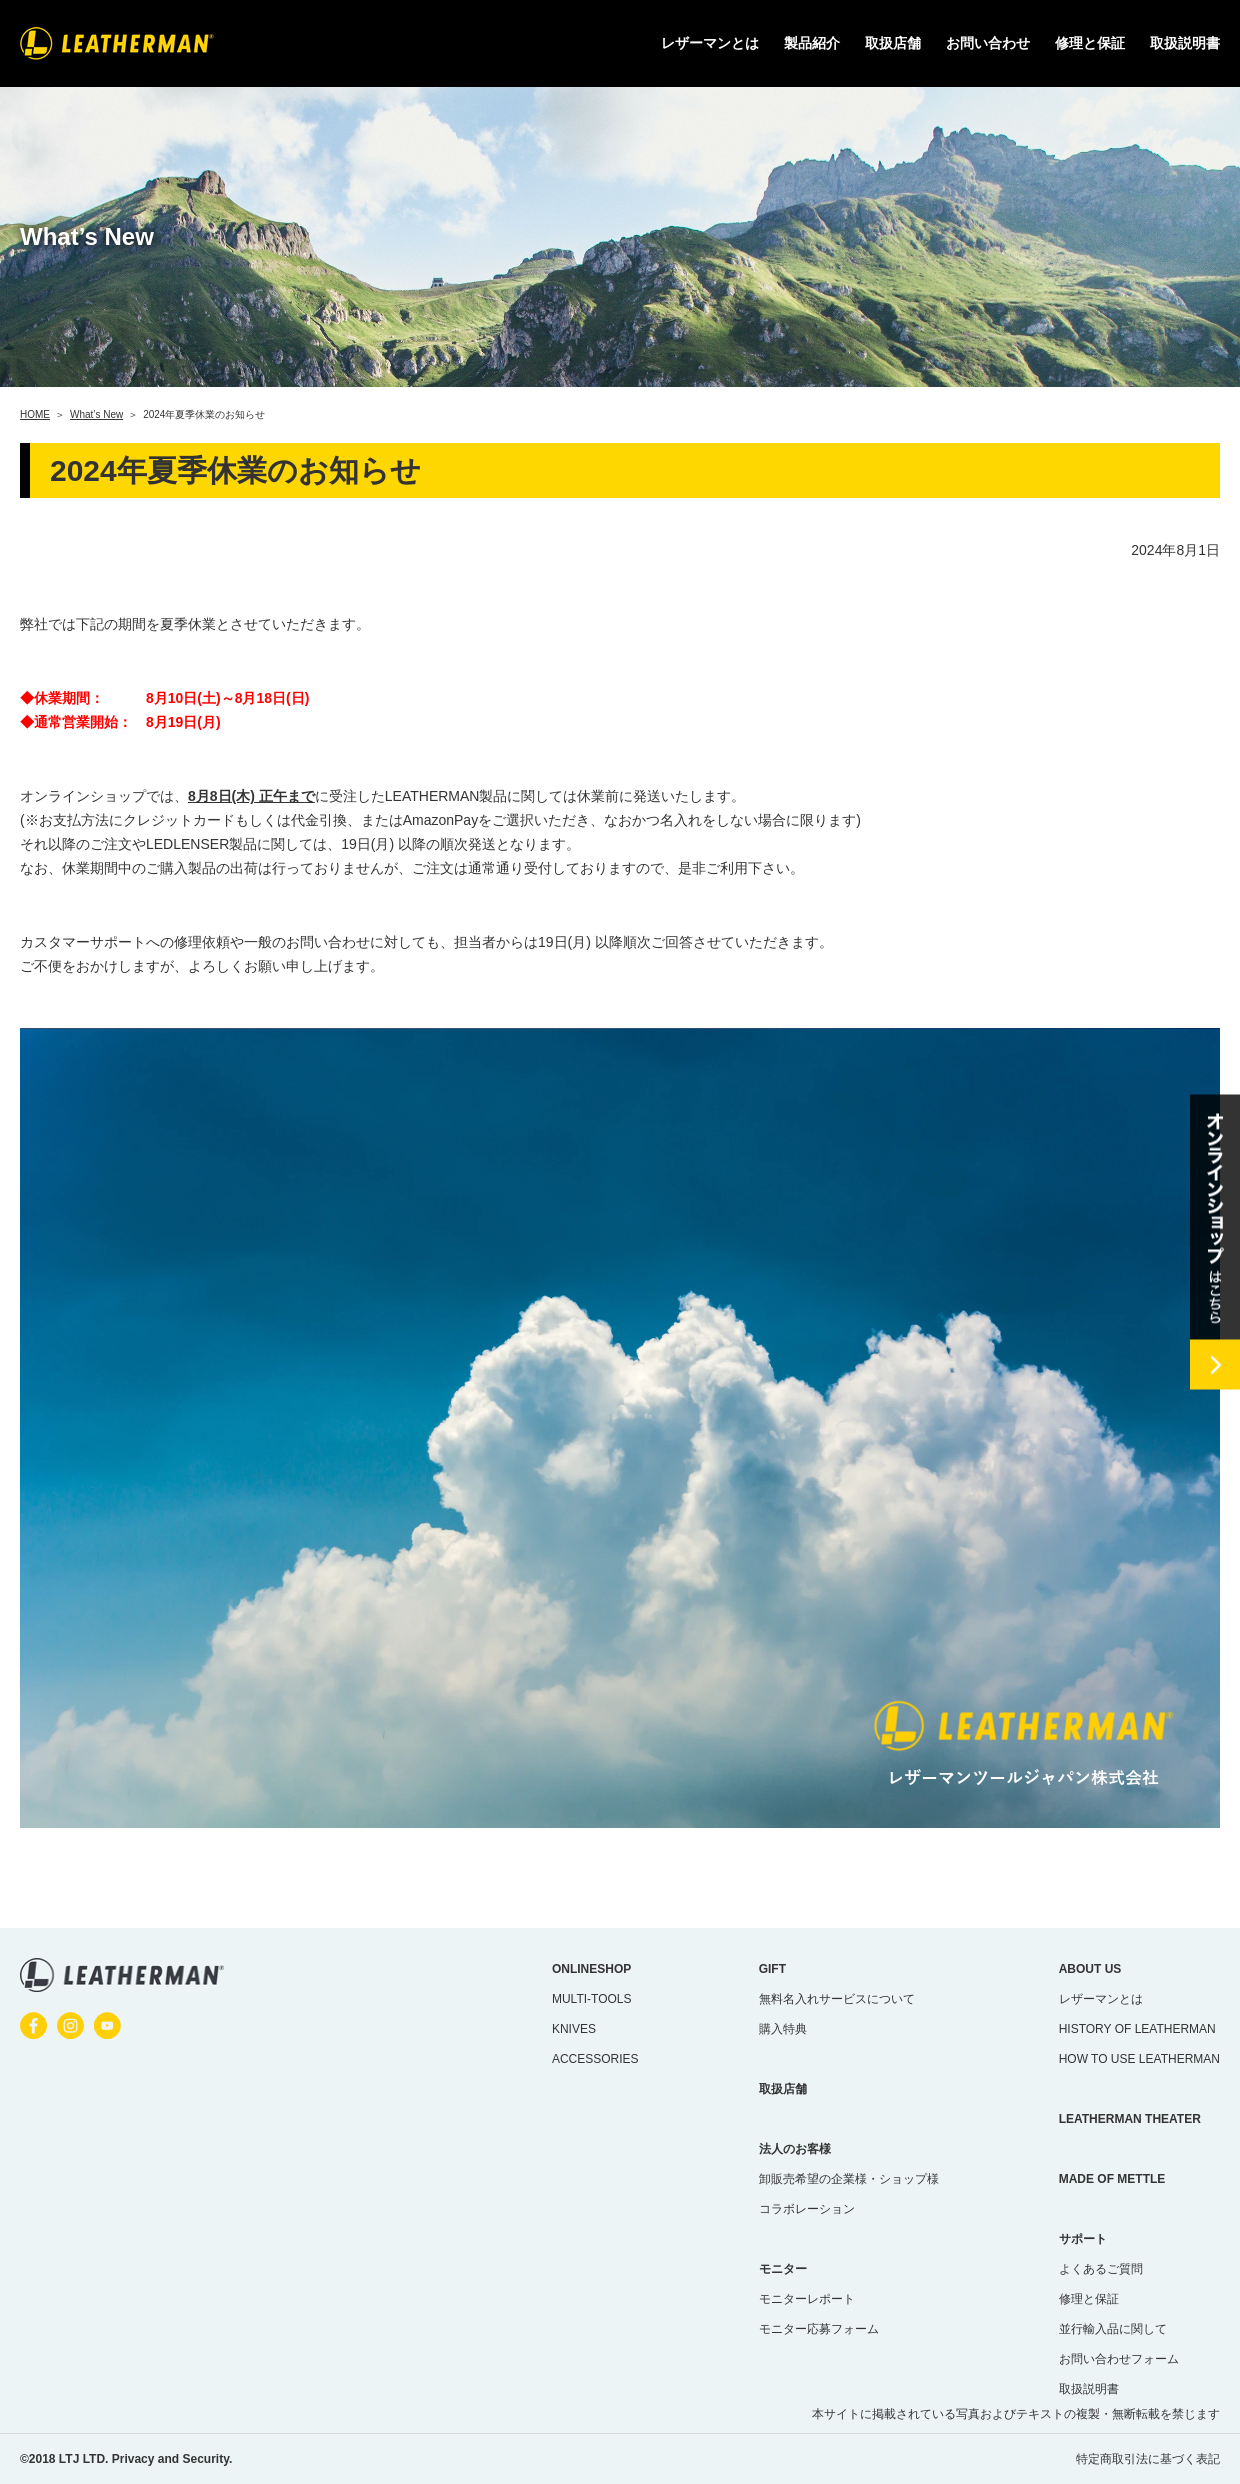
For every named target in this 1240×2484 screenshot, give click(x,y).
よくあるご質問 (1101, 2269)
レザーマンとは (1101, 1999)
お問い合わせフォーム (1119, 2359)
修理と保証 (1090, 43)
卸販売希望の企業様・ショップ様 (849, 2179)
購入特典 (783, 2029)
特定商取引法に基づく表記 (1148, 2459)
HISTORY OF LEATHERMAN (1137, 2029)
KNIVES (574, 2029)
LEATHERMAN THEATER (1130, 2119)
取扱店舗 (893, 43)
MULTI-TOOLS (592, 1999)
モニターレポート (807, 2299)
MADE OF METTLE (1112, 2179)
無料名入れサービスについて (837, 1999)
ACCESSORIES (595, 2059)
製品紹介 (812, 43)
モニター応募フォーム (819, 2329)
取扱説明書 (1185, 43)
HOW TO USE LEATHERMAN (1139, 2059)
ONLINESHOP (591, 1969)
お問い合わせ (988, 43)
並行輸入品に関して (1113, 2329)
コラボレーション (807, 2209)
